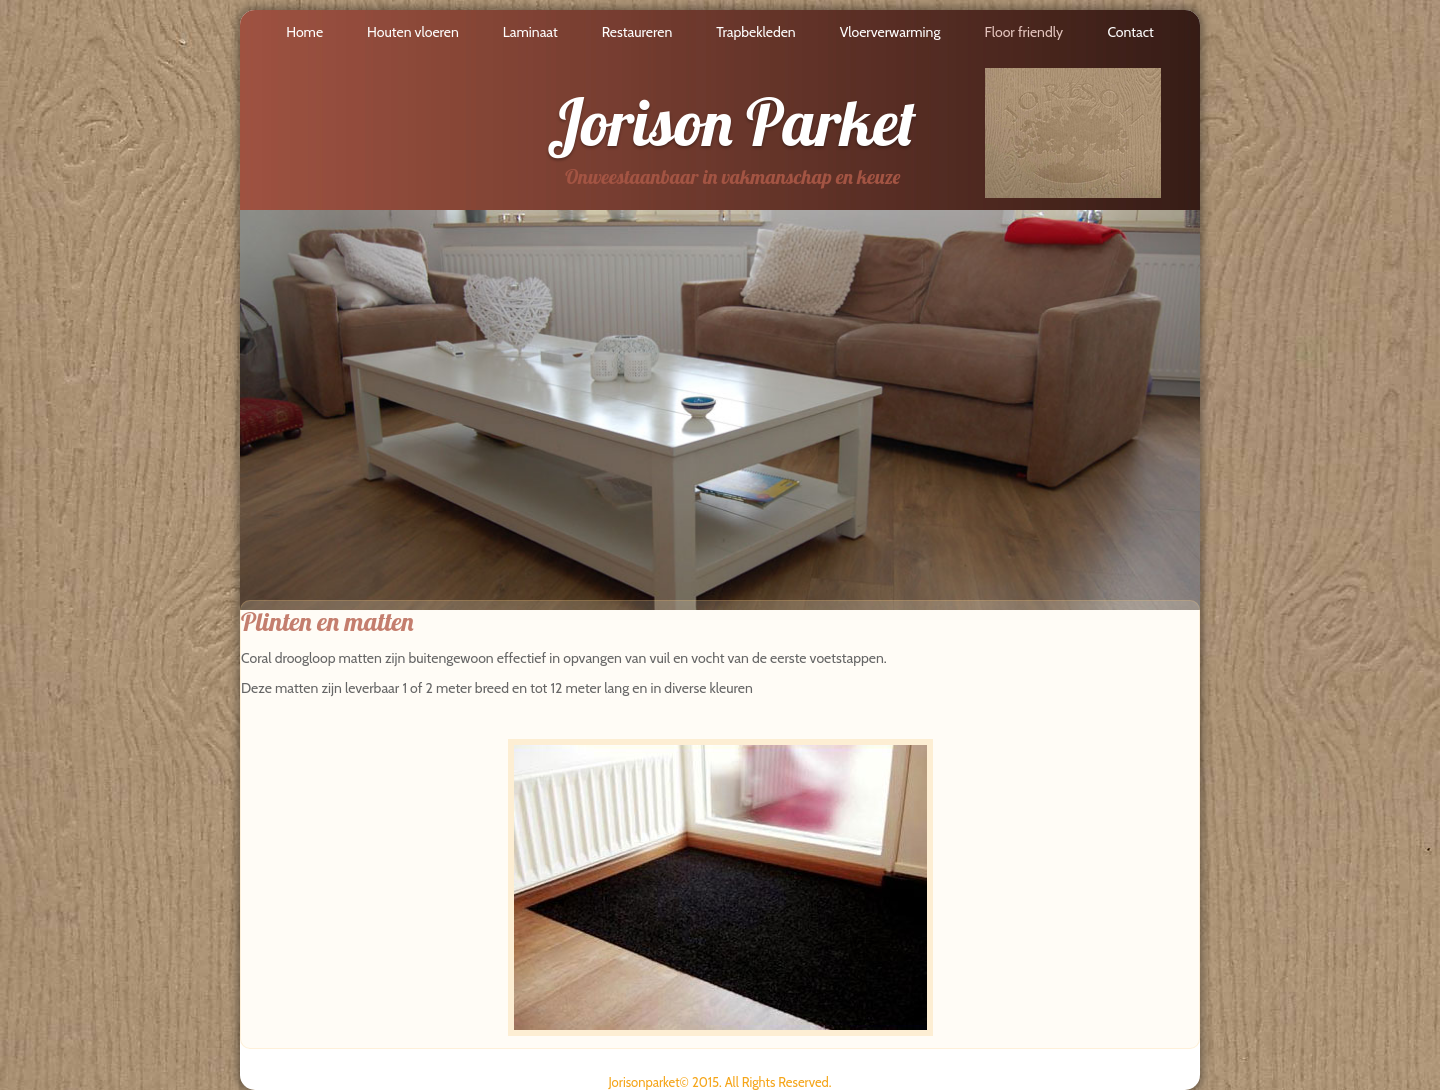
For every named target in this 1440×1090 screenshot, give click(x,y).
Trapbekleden (755, 32)
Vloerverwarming (890, 32)
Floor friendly (1023, 32)
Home (304, 32)
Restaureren (637, 32)
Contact (1130, 32)
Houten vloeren (413, 32)
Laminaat (530, 32)
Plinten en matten (327, 621)
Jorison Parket (731, 122)
